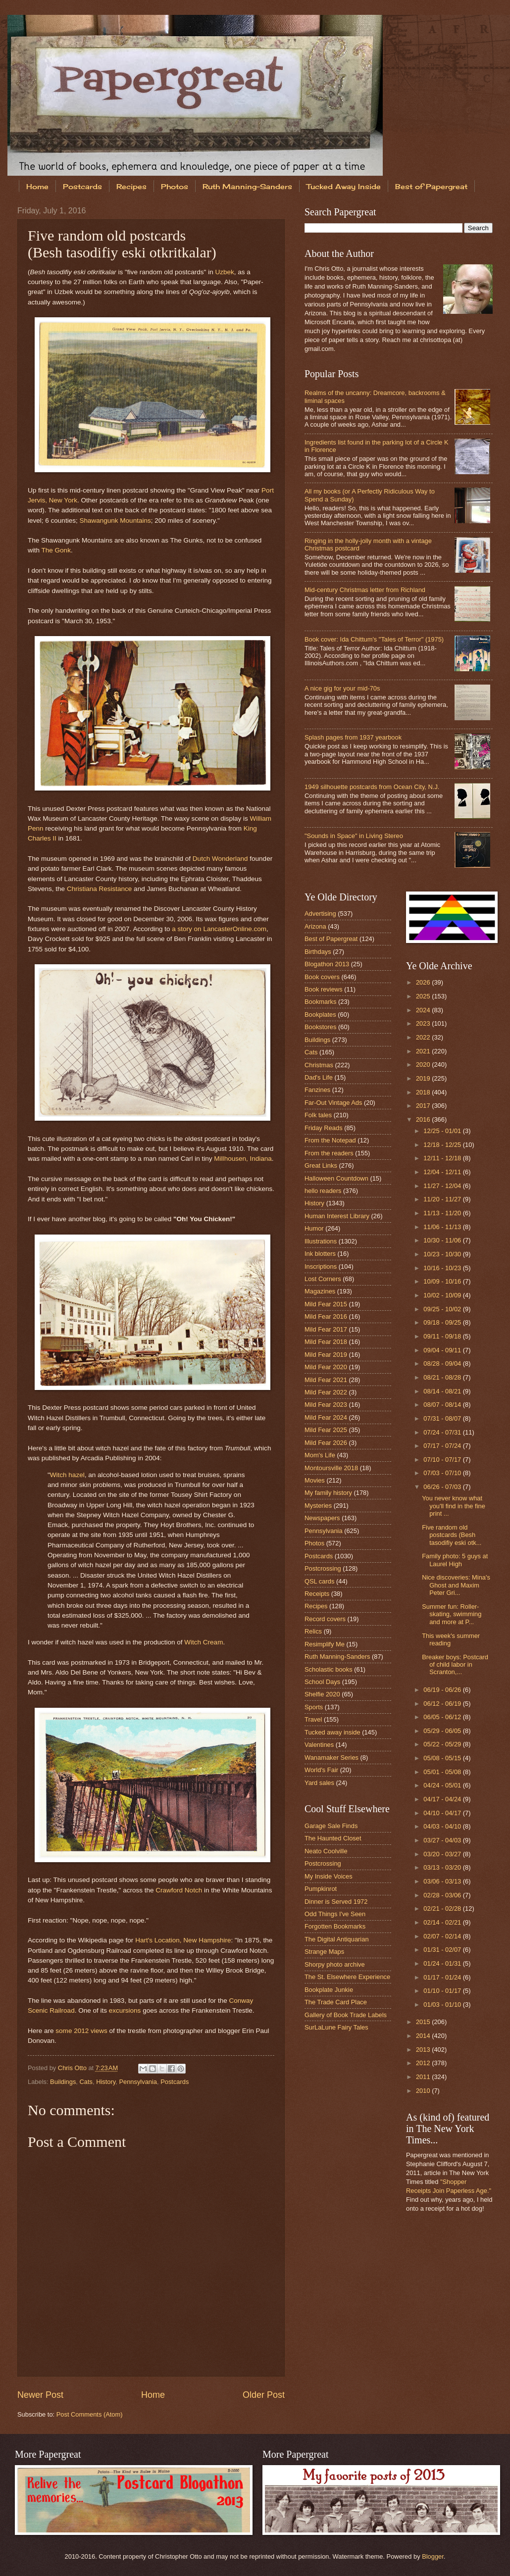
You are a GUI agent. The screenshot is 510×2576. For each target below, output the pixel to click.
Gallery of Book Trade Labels (346, 2015)
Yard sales (319, 1782)
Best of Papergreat (331, 938)
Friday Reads (324, 1128)
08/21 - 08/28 (442, 1377)
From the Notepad (330, 1140)
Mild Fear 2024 (326, 1417)
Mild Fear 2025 (326, 1430)
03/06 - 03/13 (442, 1881)
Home (37, 186)
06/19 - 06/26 (442, 1689)
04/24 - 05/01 (442, 1785)
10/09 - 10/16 (442, 1281)
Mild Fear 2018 (326, 1341)
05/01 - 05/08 (442, 1772)
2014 (424, 2035)
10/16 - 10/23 (442, 1268)
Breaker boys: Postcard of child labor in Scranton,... (455, 1664)
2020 (424, 1064)
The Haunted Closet (333, 1838)
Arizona (315, 926)
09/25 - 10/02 (442, 1309)
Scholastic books (329, 1669)
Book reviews (324, 989)
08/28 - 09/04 (442, 1363)
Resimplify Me (325, 1644)
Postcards (82, 186)
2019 (424, 1078)
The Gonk (56, 550)
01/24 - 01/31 (442, 1963)
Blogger (433, 2556)
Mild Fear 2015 (326, 1304)
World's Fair (321, 1770)
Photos (174, 186)
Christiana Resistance (99, 888)
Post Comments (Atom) (89, 2414)
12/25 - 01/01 (442, 1131)
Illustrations (321, 1241)
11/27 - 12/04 (442, 1185)
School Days (322, 1681)
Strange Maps (324, 1951)
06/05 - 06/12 (442, 1717)
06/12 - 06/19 (442, 1703)
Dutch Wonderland (220, 858)
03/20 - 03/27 (442, 1854)
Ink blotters (320, 1253)
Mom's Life (320, 1455)
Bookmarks (320, 1001)
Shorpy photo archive (335, 1964)
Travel (313, 1719)
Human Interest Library (337, 1216)
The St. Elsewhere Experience (347, 1977)
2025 (424, 996)
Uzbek (224, 272)
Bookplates (320, 1014)
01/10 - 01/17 (442, 1990)
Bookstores (320, 1027)
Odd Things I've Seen (335, 1914)
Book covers (322, 977)
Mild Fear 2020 (326, 1367)
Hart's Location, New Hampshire (183, 1940)
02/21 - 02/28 (442, 1908)
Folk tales (318, 1115)
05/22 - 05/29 (442, 1744)
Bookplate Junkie (329, 1989)
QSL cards (319, 1581)
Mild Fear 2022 (326, 1392)
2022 (424, 1037)
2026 (424, 982)
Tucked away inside (332, 1732)
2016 (424, 1119)
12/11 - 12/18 (442, 1158)
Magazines (320, 1291)
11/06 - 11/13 (442, 1227)
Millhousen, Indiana (242, 1158)
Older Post (264, 2395)
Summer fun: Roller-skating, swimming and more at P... (451, 1614)
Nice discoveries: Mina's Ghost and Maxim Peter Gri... (456, 1585)
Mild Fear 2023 (326, 1404)
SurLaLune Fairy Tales (336, 2027)
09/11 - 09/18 (442, 1336)
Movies (315, 1480)
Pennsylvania (138, 2081)
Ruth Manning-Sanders (247, 186)
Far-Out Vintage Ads (333, 1102)
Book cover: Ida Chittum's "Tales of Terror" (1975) (374, 639)
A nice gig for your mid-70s (342, 688)
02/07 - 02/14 (442, 1936)
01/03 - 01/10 (442, 2004)
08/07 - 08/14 (442, 1404)
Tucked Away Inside (343, 186)
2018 (424, 1092)
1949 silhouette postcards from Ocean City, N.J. (372, 787)
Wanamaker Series (331, 1757)
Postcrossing (323, 1568)
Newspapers (322, 1518)
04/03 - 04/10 (442, 1826)
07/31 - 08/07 (442, 1418)
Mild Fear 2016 (326, 1316)
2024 (424, 1010)
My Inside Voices (329, 1876)
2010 (424, 2090)
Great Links (321, 1165)
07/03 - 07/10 (442, 1473)
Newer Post (40, 2395)
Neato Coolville (326, 1851)
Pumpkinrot (321, 1888)
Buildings (63, 2081)
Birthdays (318, 951)
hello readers (323, 1190)
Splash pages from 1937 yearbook (353, 737)
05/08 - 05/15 (442, 1758)
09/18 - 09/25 (442, 1322)
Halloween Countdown (336, 1178)
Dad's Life (319, 1077)
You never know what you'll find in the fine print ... (453, 1505)
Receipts (317, 1593)
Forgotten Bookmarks (335, 1926)
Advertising (320, 913)
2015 (424, 2022)
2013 (424, 2049)
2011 (424, 2077)
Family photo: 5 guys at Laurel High (455, 1559)
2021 (424, 1051)
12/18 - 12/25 (442, 1144)
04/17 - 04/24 (442, 1799)
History (105, 2081)
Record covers (325, 1619)
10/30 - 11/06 (442, 1240)
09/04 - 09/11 (442, 1350)
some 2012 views (81, 2030)
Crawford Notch (178, 1890)
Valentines (319, 1744)
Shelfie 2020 (322, 1694)
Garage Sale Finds (331, 1826)
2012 (424, 2063)
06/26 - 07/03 (442, 1486)
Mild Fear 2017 (326, 1329)
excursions (125, 2010)
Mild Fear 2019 (326, 1354)
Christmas (319, 1065)
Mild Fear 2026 (326, 1442)
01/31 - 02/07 (442, 1949)
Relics (313, 1631)
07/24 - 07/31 (442, 1432)
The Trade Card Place (336, 2002)
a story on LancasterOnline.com (219, 929)
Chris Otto (73, 2068)
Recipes (131, 186)
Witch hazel (67, 1475)
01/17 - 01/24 (442, 1977)
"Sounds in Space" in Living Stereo (354, 836)
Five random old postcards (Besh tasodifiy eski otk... (451, 1535)
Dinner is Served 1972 (336, 1901)
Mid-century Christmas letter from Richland (365, 590)
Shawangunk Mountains (115, 520)
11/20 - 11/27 (442, 1199)
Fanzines (317, 1089)
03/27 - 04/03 (442, 1840)
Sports (314, 1707)
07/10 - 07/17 (442, 1459)
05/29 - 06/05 (442, 1730)
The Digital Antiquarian (337, 1939)
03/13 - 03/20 (442, 1867)
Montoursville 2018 (331, 1468)
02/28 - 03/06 (442, 1895)
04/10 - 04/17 (442, 1813)
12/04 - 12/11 (442, 1172)
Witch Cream (203, 1642)
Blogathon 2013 (327, 964)
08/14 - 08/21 (442, 1391)
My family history (328, 1492)
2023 (424, 1023)
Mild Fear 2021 (326, 1380)
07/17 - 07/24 (442, 1445)
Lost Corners (323, 1279)
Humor (314, 1228)
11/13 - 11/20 (442, 1213)
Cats (86, 2081)
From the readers (329, 1153)
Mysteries (318, 1505)
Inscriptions (321, 1266)
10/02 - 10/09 (442, 1295)
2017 (424, 1105)
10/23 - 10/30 (442, 1254)
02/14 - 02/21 (442, 1922)
